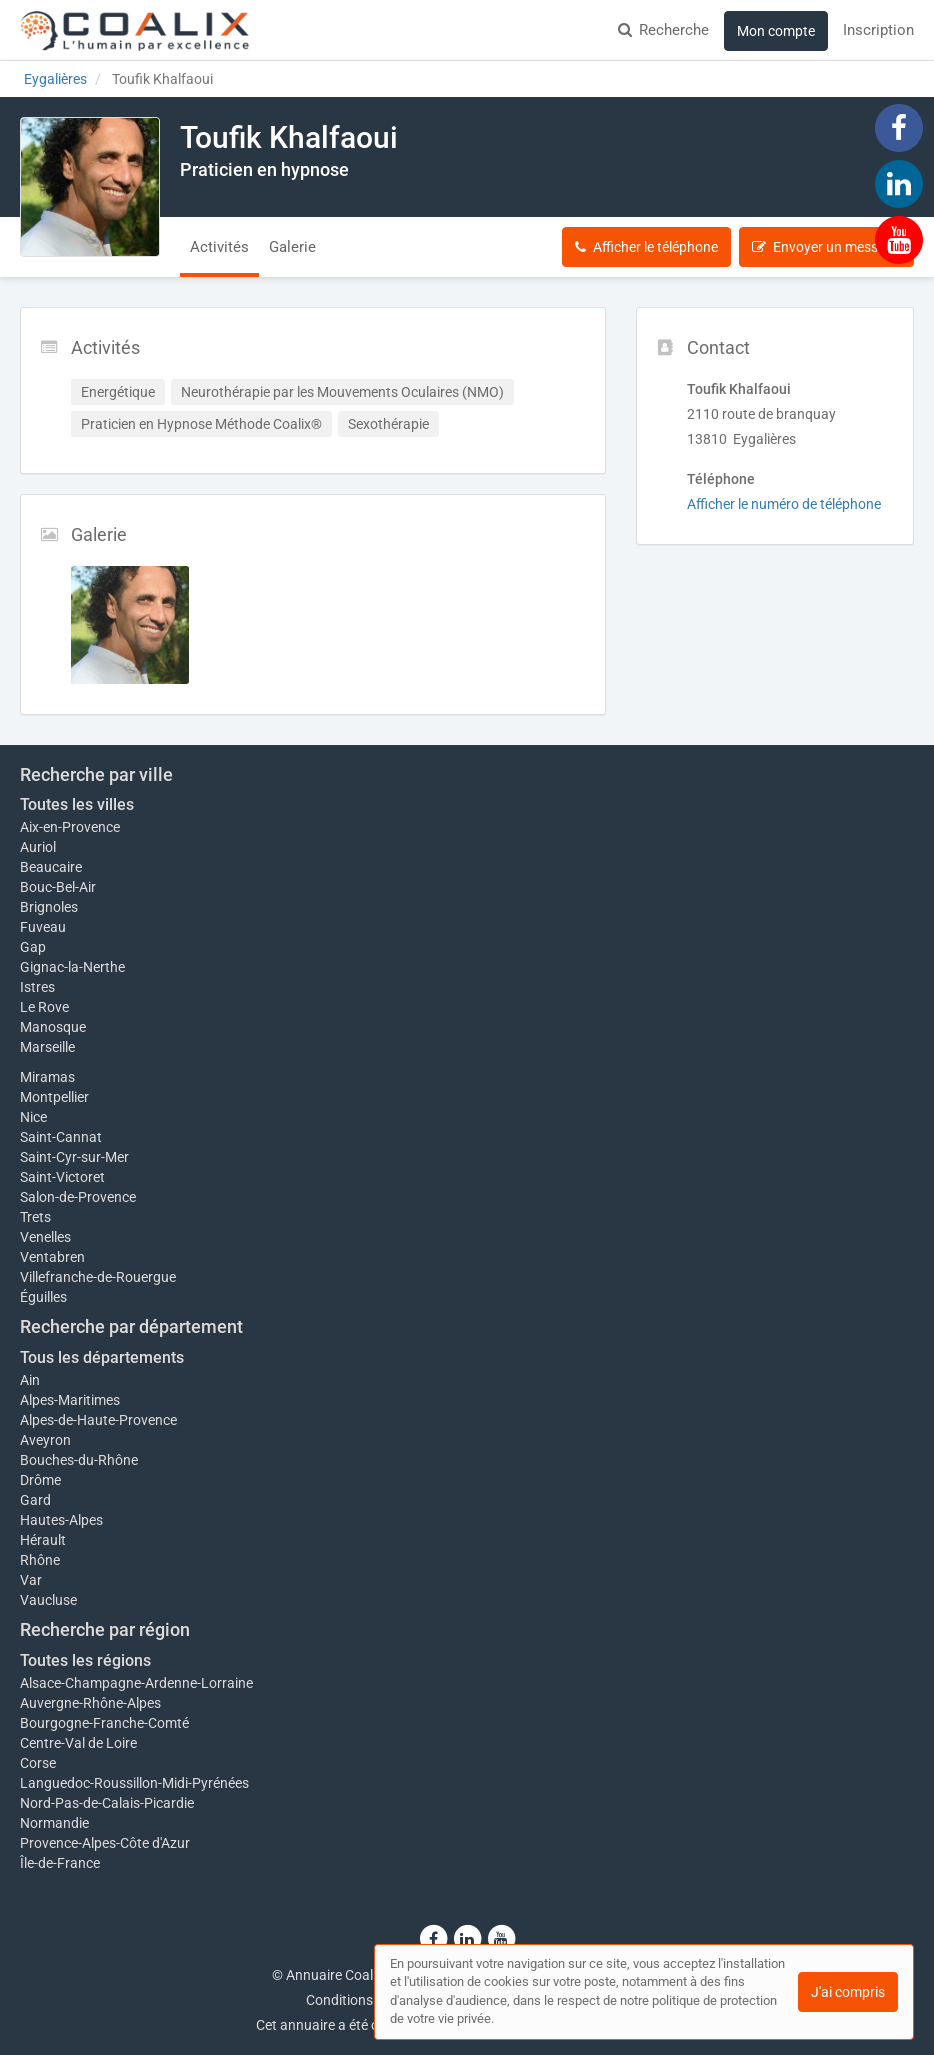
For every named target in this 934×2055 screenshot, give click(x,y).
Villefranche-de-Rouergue (98, 1277)
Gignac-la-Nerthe (72, 967)
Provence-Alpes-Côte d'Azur (105, 1843)
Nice (33, 1117)
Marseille (47, 1047)
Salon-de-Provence (78, 1197)
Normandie (54, 1823)
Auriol (38, 847)
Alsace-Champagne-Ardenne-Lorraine (136, 1683)
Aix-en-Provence (70, 827)
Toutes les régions (85, 1660)
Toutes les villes (77, 804)
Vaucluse (48, 1600)
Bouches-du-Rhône (79, 1460)
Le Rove (44, 1007)
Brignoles (49, 907)
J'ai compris (848, 1992)
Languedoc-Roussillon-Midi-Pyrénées (134, 1783)
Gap (33, 947)
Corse (38, 1763)
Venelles (45, 1237)
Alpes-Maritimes (70, 1400)
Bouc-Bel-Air (58, 887)
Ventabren (52, 1257)
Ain (30, 1380)
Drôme (40, 1480)
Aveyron (45, 1440)
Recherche (663, 30)
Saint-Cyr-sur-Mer (74, 1157)
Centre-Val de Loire (78, 1743)
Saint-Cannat (61, 1137)
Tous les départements (102, 1357)
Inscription (878, 30)
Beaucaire (51, 867)
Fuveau (43, 927)
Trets (35, 1217)
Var (31, 1580)
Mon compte (776, 31)
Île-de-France (60, 1863)
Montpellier (54, 1097)
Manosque (53, 1027)
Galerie (292, 247)
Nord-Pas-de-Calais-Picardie (107, 1803)
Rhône (40, 1560)
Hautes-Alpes (61, 1520)
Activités (219, 247)
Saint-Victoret (62, 1177)
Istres (37, 987)
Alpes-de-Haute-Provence (98, 1420)
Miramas (47, 1077)
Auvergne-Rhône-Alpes (90, 1703)
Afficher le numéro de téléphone (784, 504)
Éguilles (43, 1297)
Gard (35, 1500)
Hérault (43, 1540)
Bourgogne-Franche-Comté (104, 1723)
